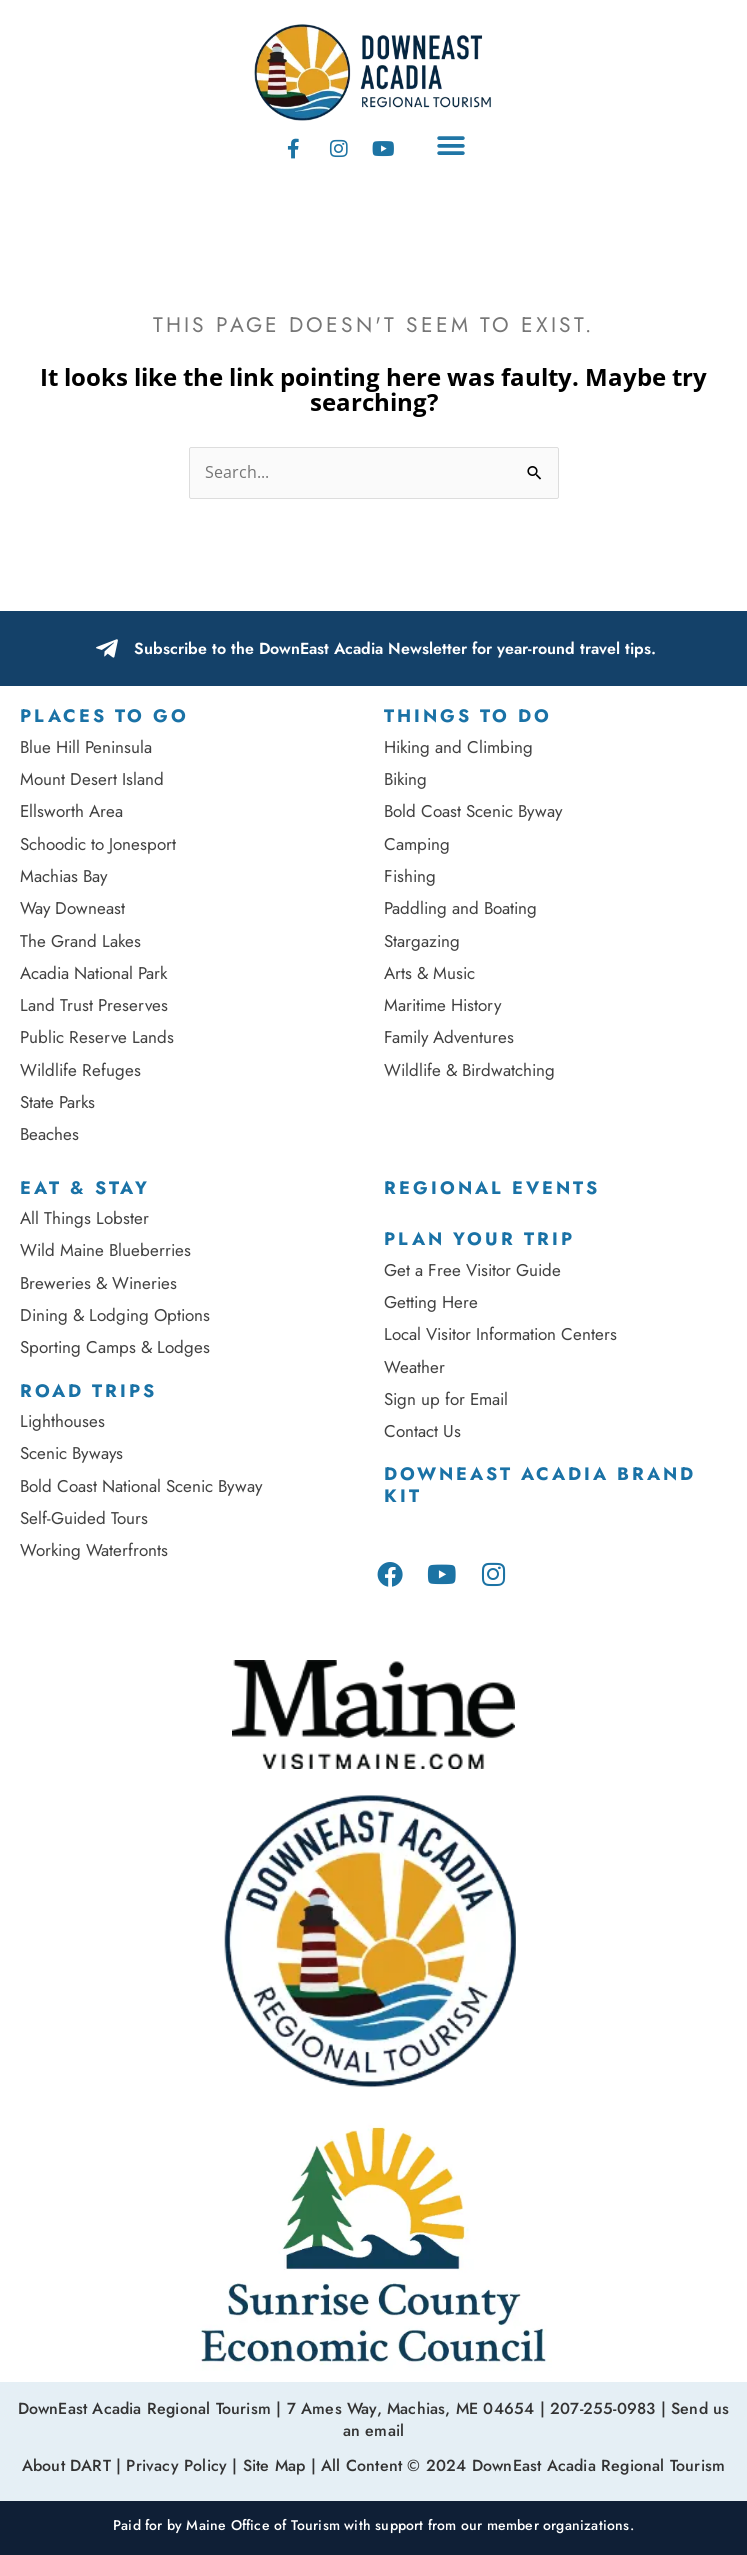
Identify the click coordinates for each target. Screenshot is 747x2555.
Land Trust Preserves (94, 1005)
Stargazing (422, 941)
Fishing (410, 876)
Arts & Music (429, 973)
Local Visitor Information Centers (500, 1334)
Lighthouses (62, 1421)
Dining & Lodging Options (115, 1315)
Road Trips (88, 1391)
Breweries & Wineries (98, 1283)
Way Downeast (72, 908)
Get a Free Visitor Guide (472, 1270)
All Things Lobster (84, 1218)
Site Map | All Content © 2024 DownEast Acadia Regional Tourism (484, 2465)
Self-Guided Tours (84, 1518)
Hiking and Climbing (458, 747)
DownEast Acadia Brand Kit (540, 1485)
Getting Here (431, 1302)
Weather (414, 1367)
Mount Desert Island (92, 779)
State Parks (57, 1102)
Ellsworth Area (71, 811)
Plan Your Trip (479, 1239)
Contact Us (422, 1431)
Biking (405, 779)
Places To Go (104, 716)
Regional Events (492, 1188)
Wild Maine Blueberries (105, 1250)
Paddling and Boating (460, 908)
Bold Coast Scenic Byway (473, 811)
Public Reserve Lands (97, 1037)
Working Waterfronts (94, 1550)
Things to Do (468, 716)
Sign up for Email (448, 1399)
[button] (451, 146)
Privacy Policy (176, 2465)
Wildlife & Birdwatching (469, 1070)
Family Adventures (449, 1037)
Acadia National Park (93, 973)
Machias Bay (63, 876)
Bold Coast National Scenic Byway (141, 1486)
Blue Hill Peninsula (86, 747)
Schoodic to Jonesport (98, 844)
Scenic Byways (71, 1453)
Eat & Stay (85, 1188)
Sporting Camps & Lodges (115, 1347)
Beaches (49, 1134)
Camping (417, 844)
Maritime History (442, 1005)
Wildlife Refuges (80, 1070)
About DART (66, 2465)
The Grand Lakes (80, 941)
